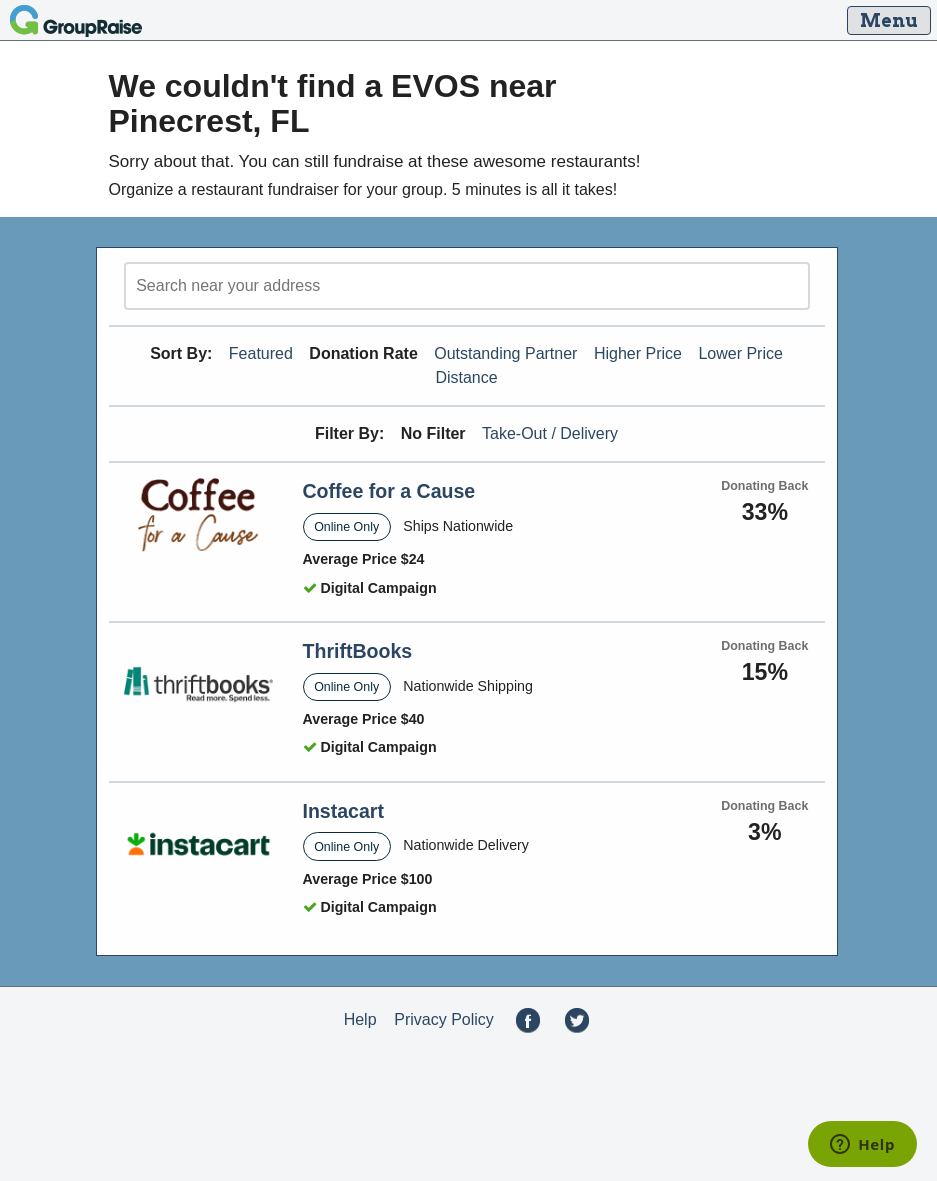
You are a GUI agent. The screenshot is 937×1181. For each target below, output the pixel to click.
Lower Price (740, 353)
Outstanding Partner (505, 353)
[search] (467, 286)
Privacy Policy (444, 1019)
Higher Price (638, 353)
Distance (466, 377)
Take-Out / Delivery (550, 433)
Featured (261, 353)
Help (360, 1019)
